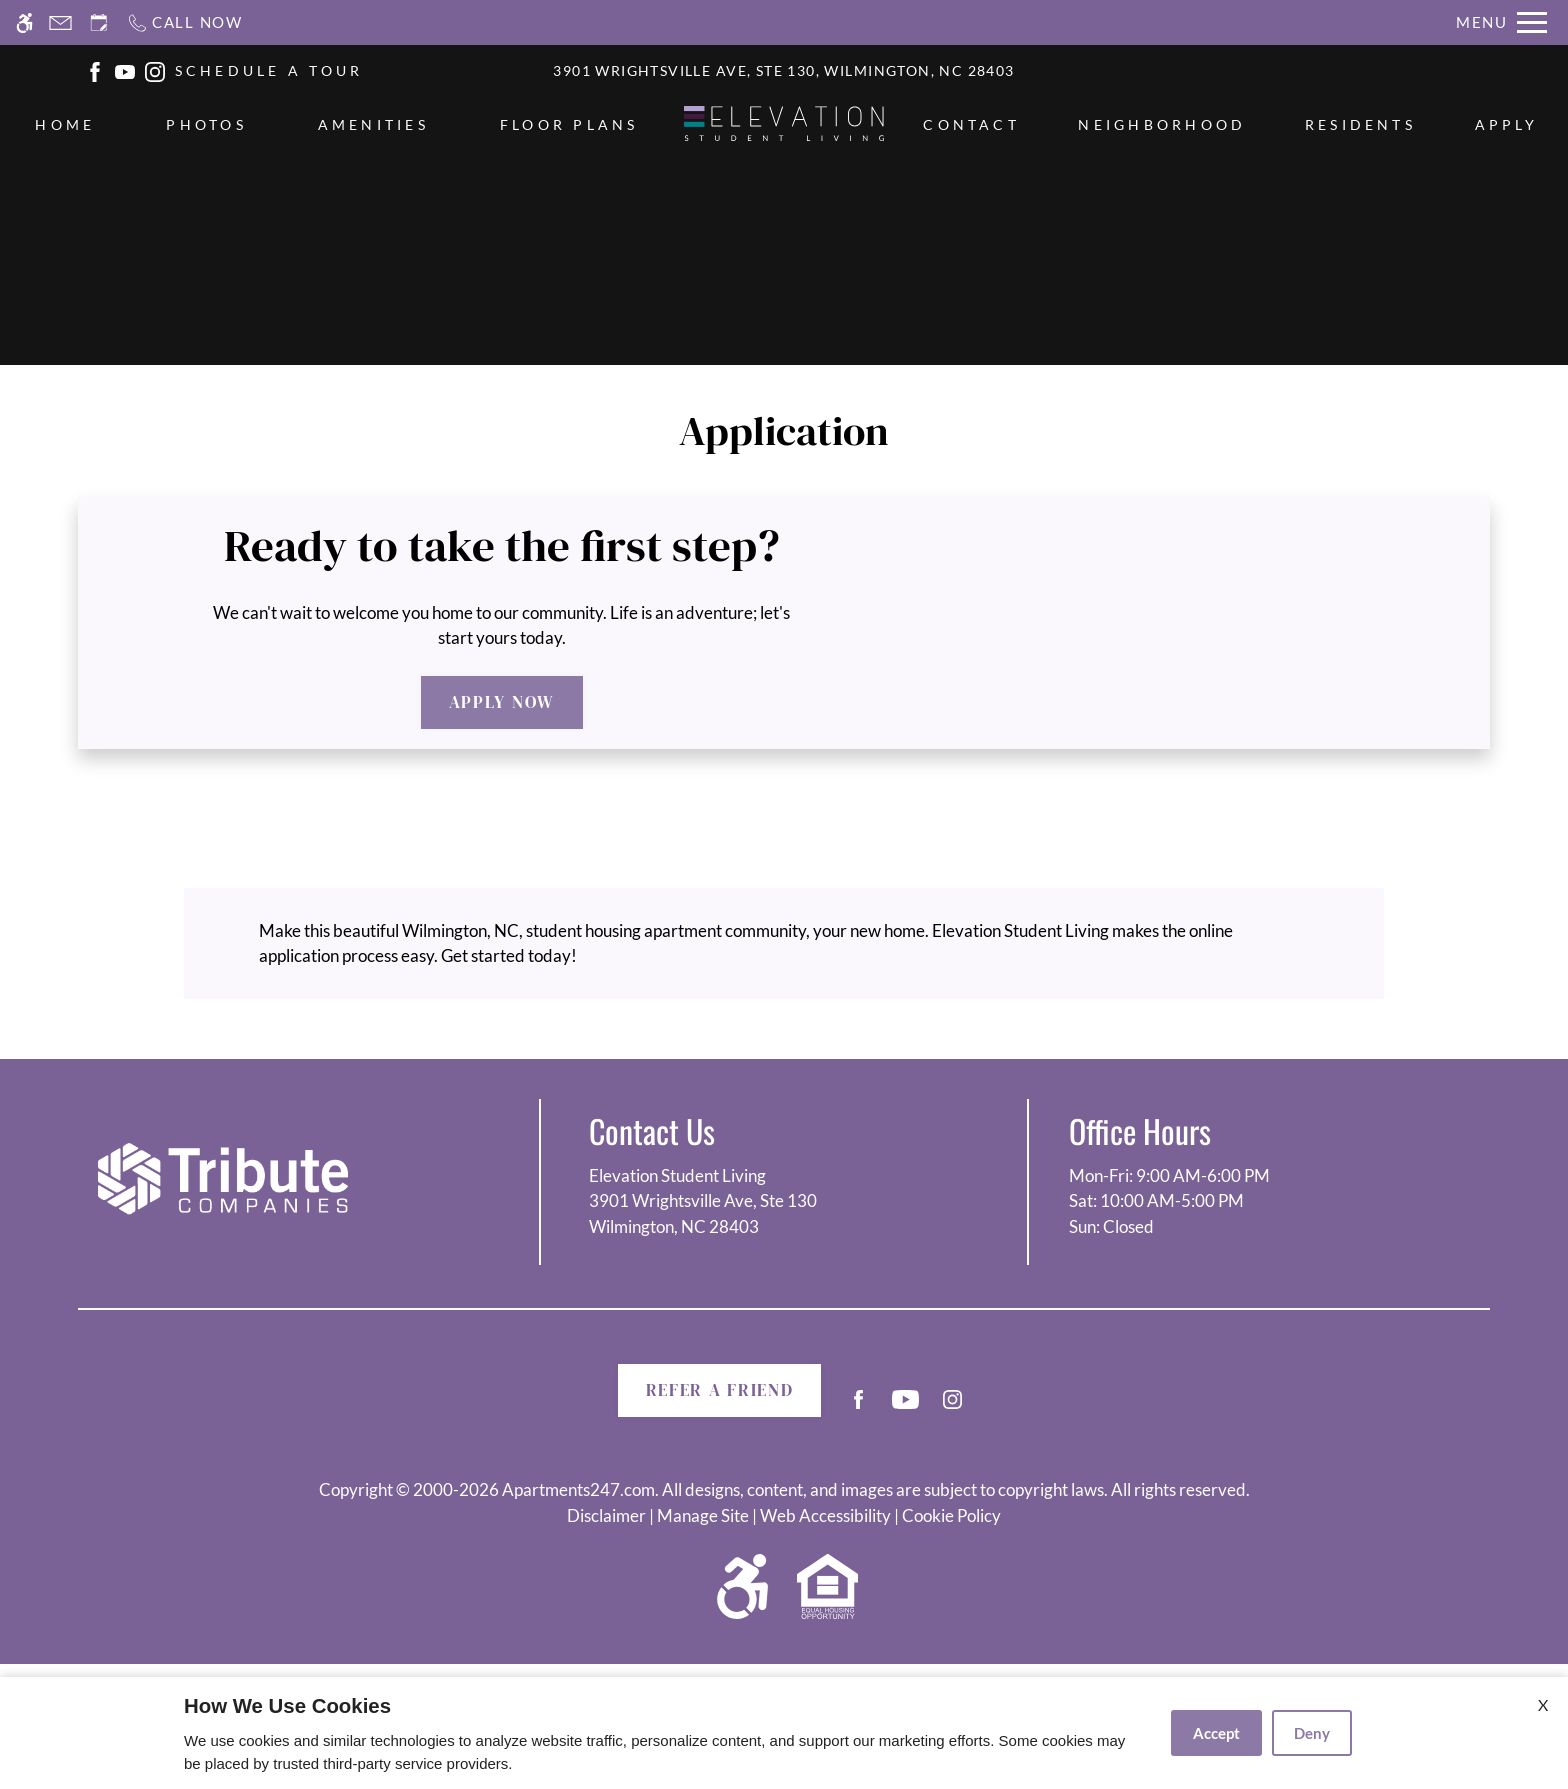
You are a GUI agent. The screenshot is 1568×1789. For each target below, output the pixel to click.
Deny (1312, 1733)
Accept (1216, 1733)
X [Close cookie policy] (1543, 1704)
